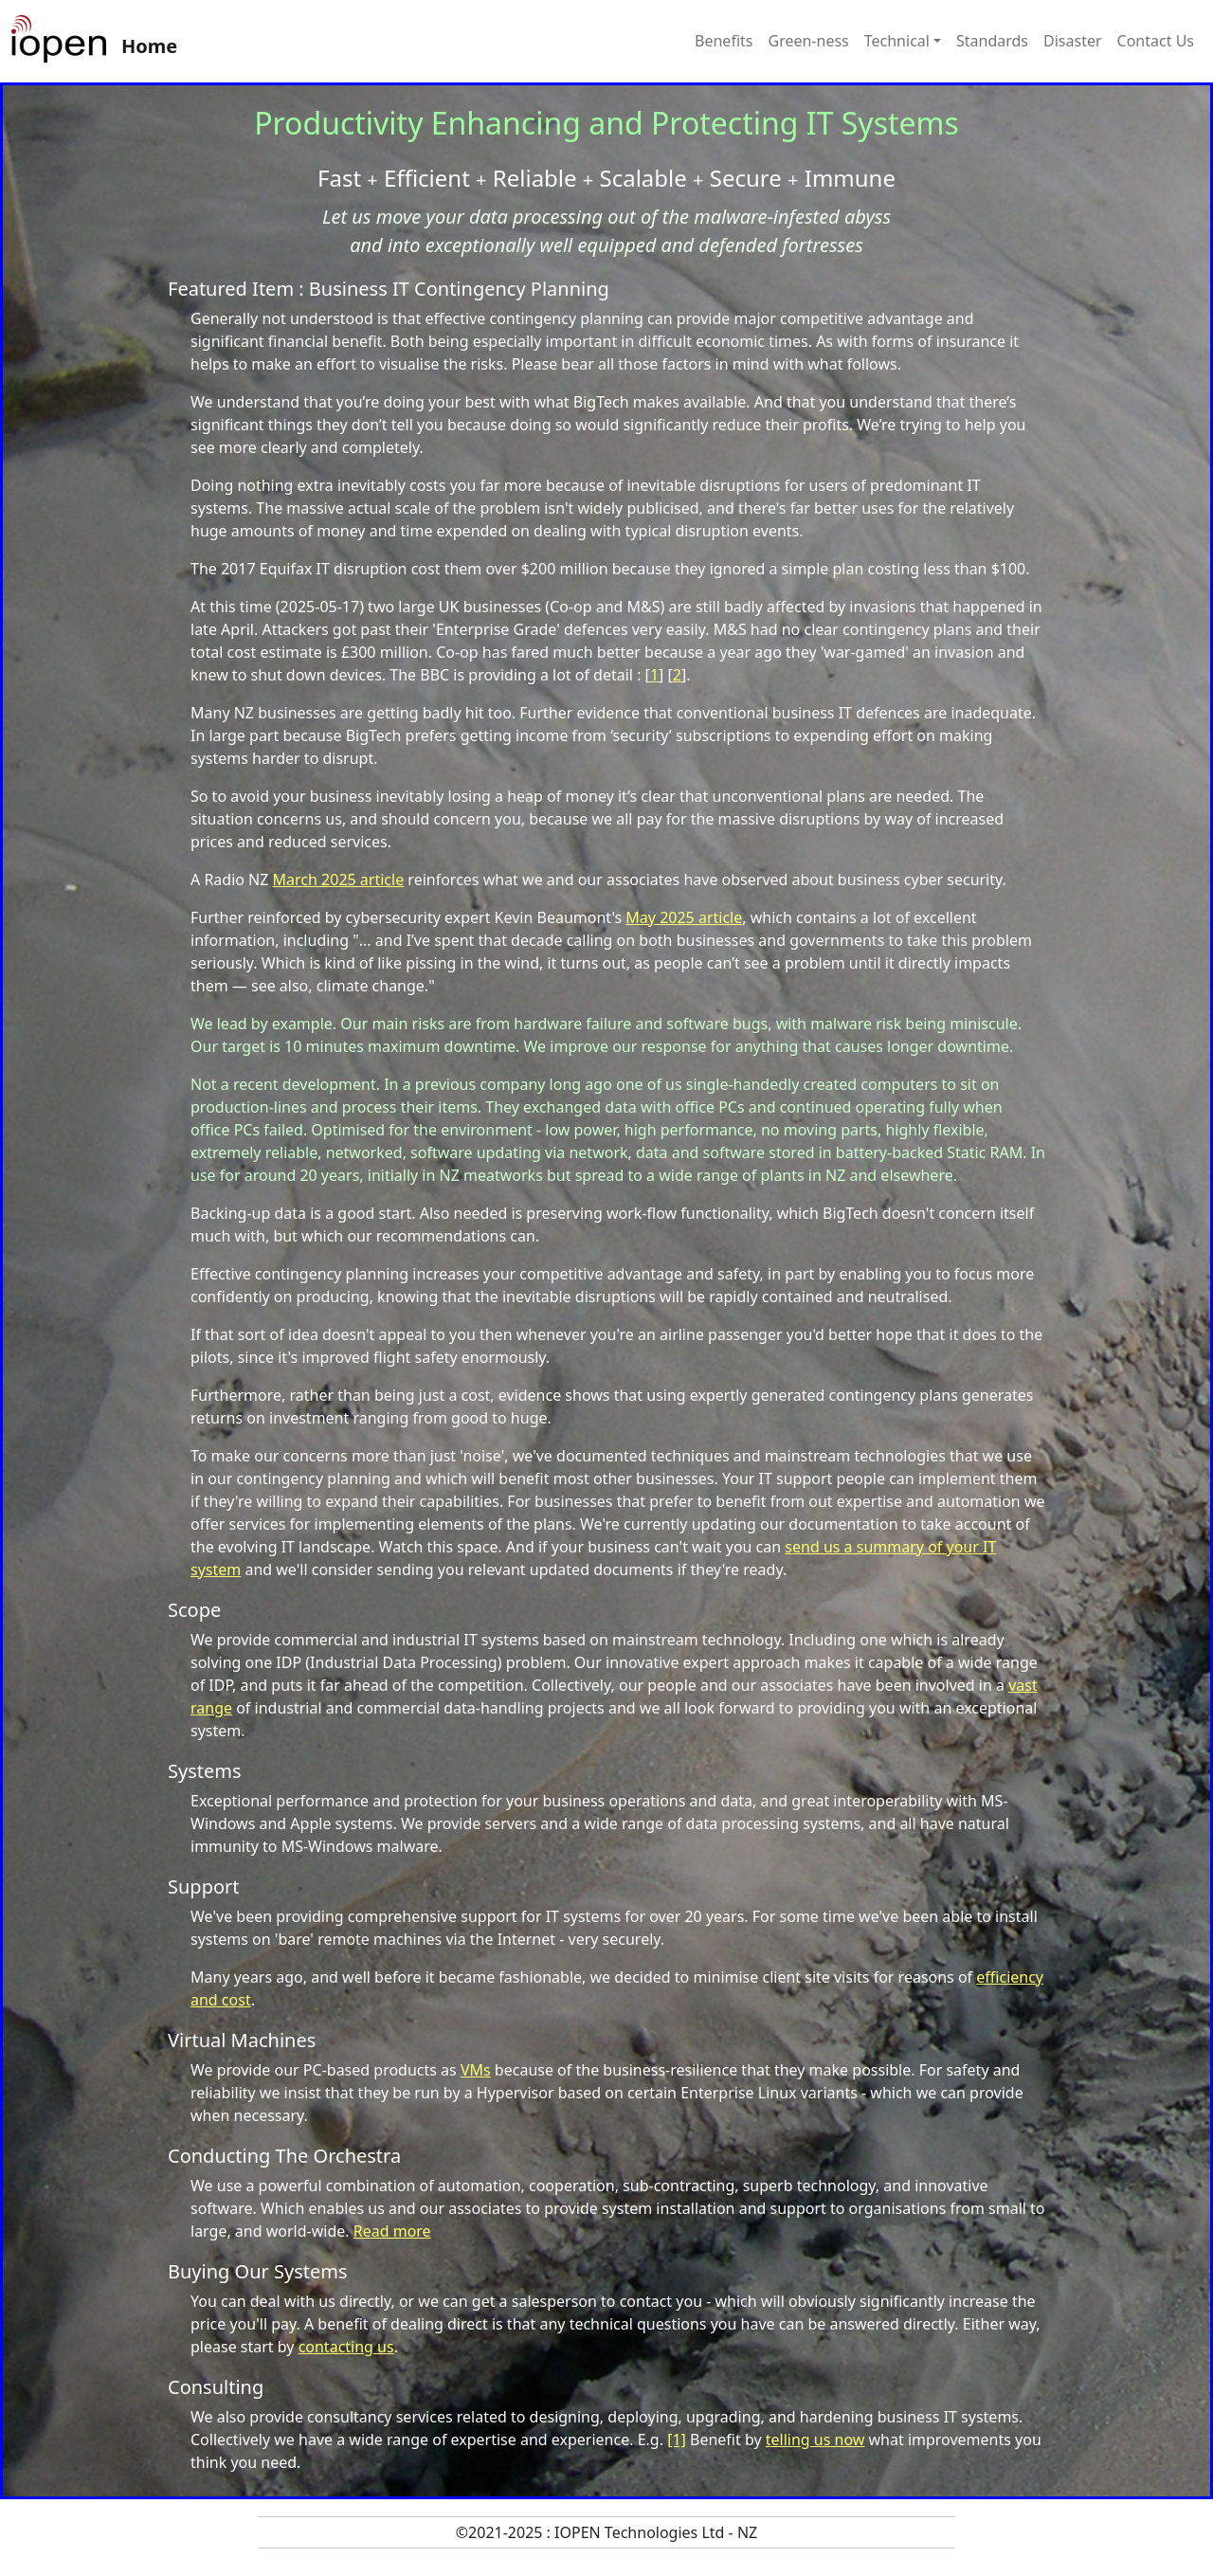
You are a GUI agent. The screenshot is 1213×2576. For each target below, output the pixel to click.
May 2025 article (683, 917)
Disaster (1072, 40)
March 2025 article (339, 879)
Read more (392, 2231)
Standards (992, 40)
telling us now (815, 2439)
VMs (476, 2069)
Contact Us (1155, 40)
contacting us (346, 2346)
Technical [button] (897, 40)
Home (149, 46)
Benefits (723, 40)
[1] (676, 2439)
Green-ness (808, 40)
